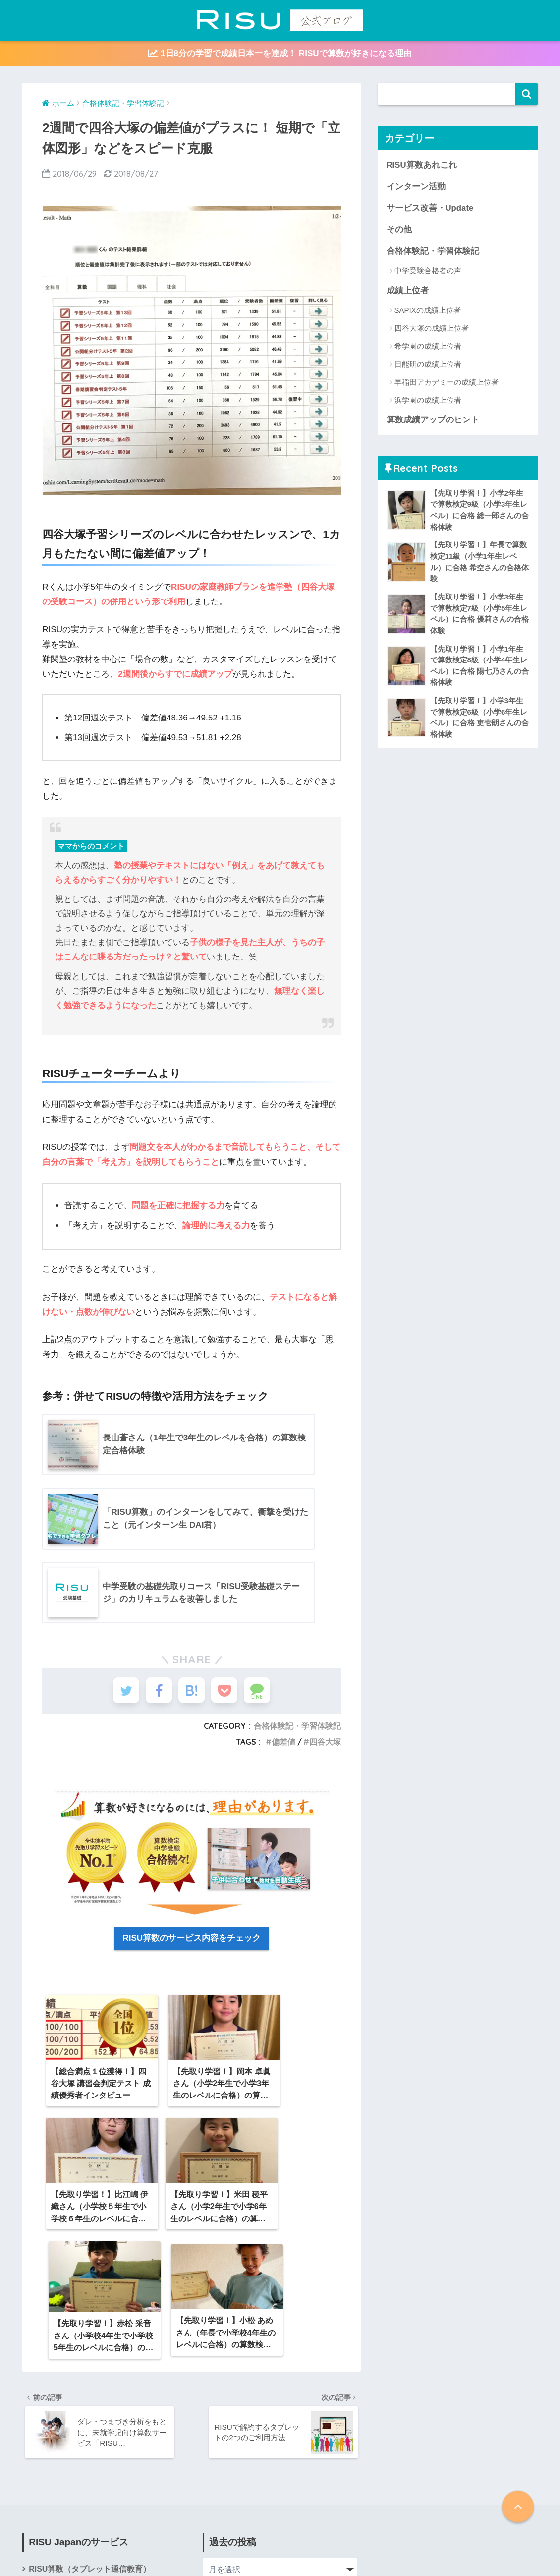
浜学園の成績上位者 (427, 400)
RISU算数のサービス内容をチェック (191, 1942)
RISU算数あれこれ (422, 165)
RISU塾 (42, 2460)
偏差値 (283, 1746)
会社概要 (44, 2482)
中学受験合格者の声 (427, 270)
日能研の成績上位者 (427, 364)
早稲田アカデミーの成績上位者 (446, 382)
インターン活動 (416, 186)
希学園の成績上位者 (427, 346)
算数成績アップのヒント (433, 419)
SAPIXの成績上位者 (427, 310)
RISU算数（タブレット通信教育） (90, 2438)
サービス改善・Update (430, 208)
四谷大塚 (325, 1746)
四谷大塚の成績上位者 (431, 328)
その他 (399, 229)
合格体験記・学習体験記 (297, 1729)
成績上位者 (408, 290)
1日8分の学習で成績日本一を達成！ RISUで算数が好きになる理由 (279, 53)
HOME (280, 2535)
